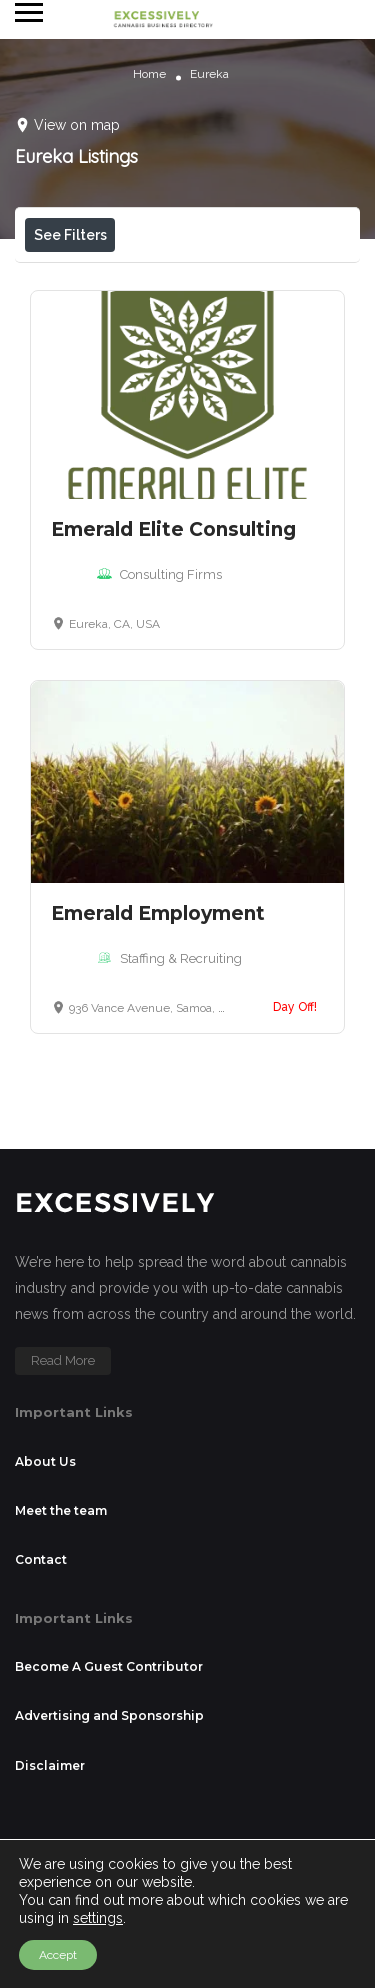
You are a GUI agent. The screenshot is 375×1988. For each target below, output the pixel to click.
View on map (77, 125)
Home (149, 74)
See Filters (70, 235)
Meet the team (61, 1651)
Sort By (71, 369)
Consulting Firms (171, 715)
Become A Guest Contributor (109, 1807)
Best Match (200, 324)
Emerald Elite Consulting (173, 670)
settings (98, 1918)
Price (68, 279)
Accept (58, 1955)
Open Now (177, 279)
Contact (41, 1700)
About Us (45, 1602)
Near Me (81, 324)
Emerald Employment (158, 1054)
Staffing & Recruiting (181, 1099)
